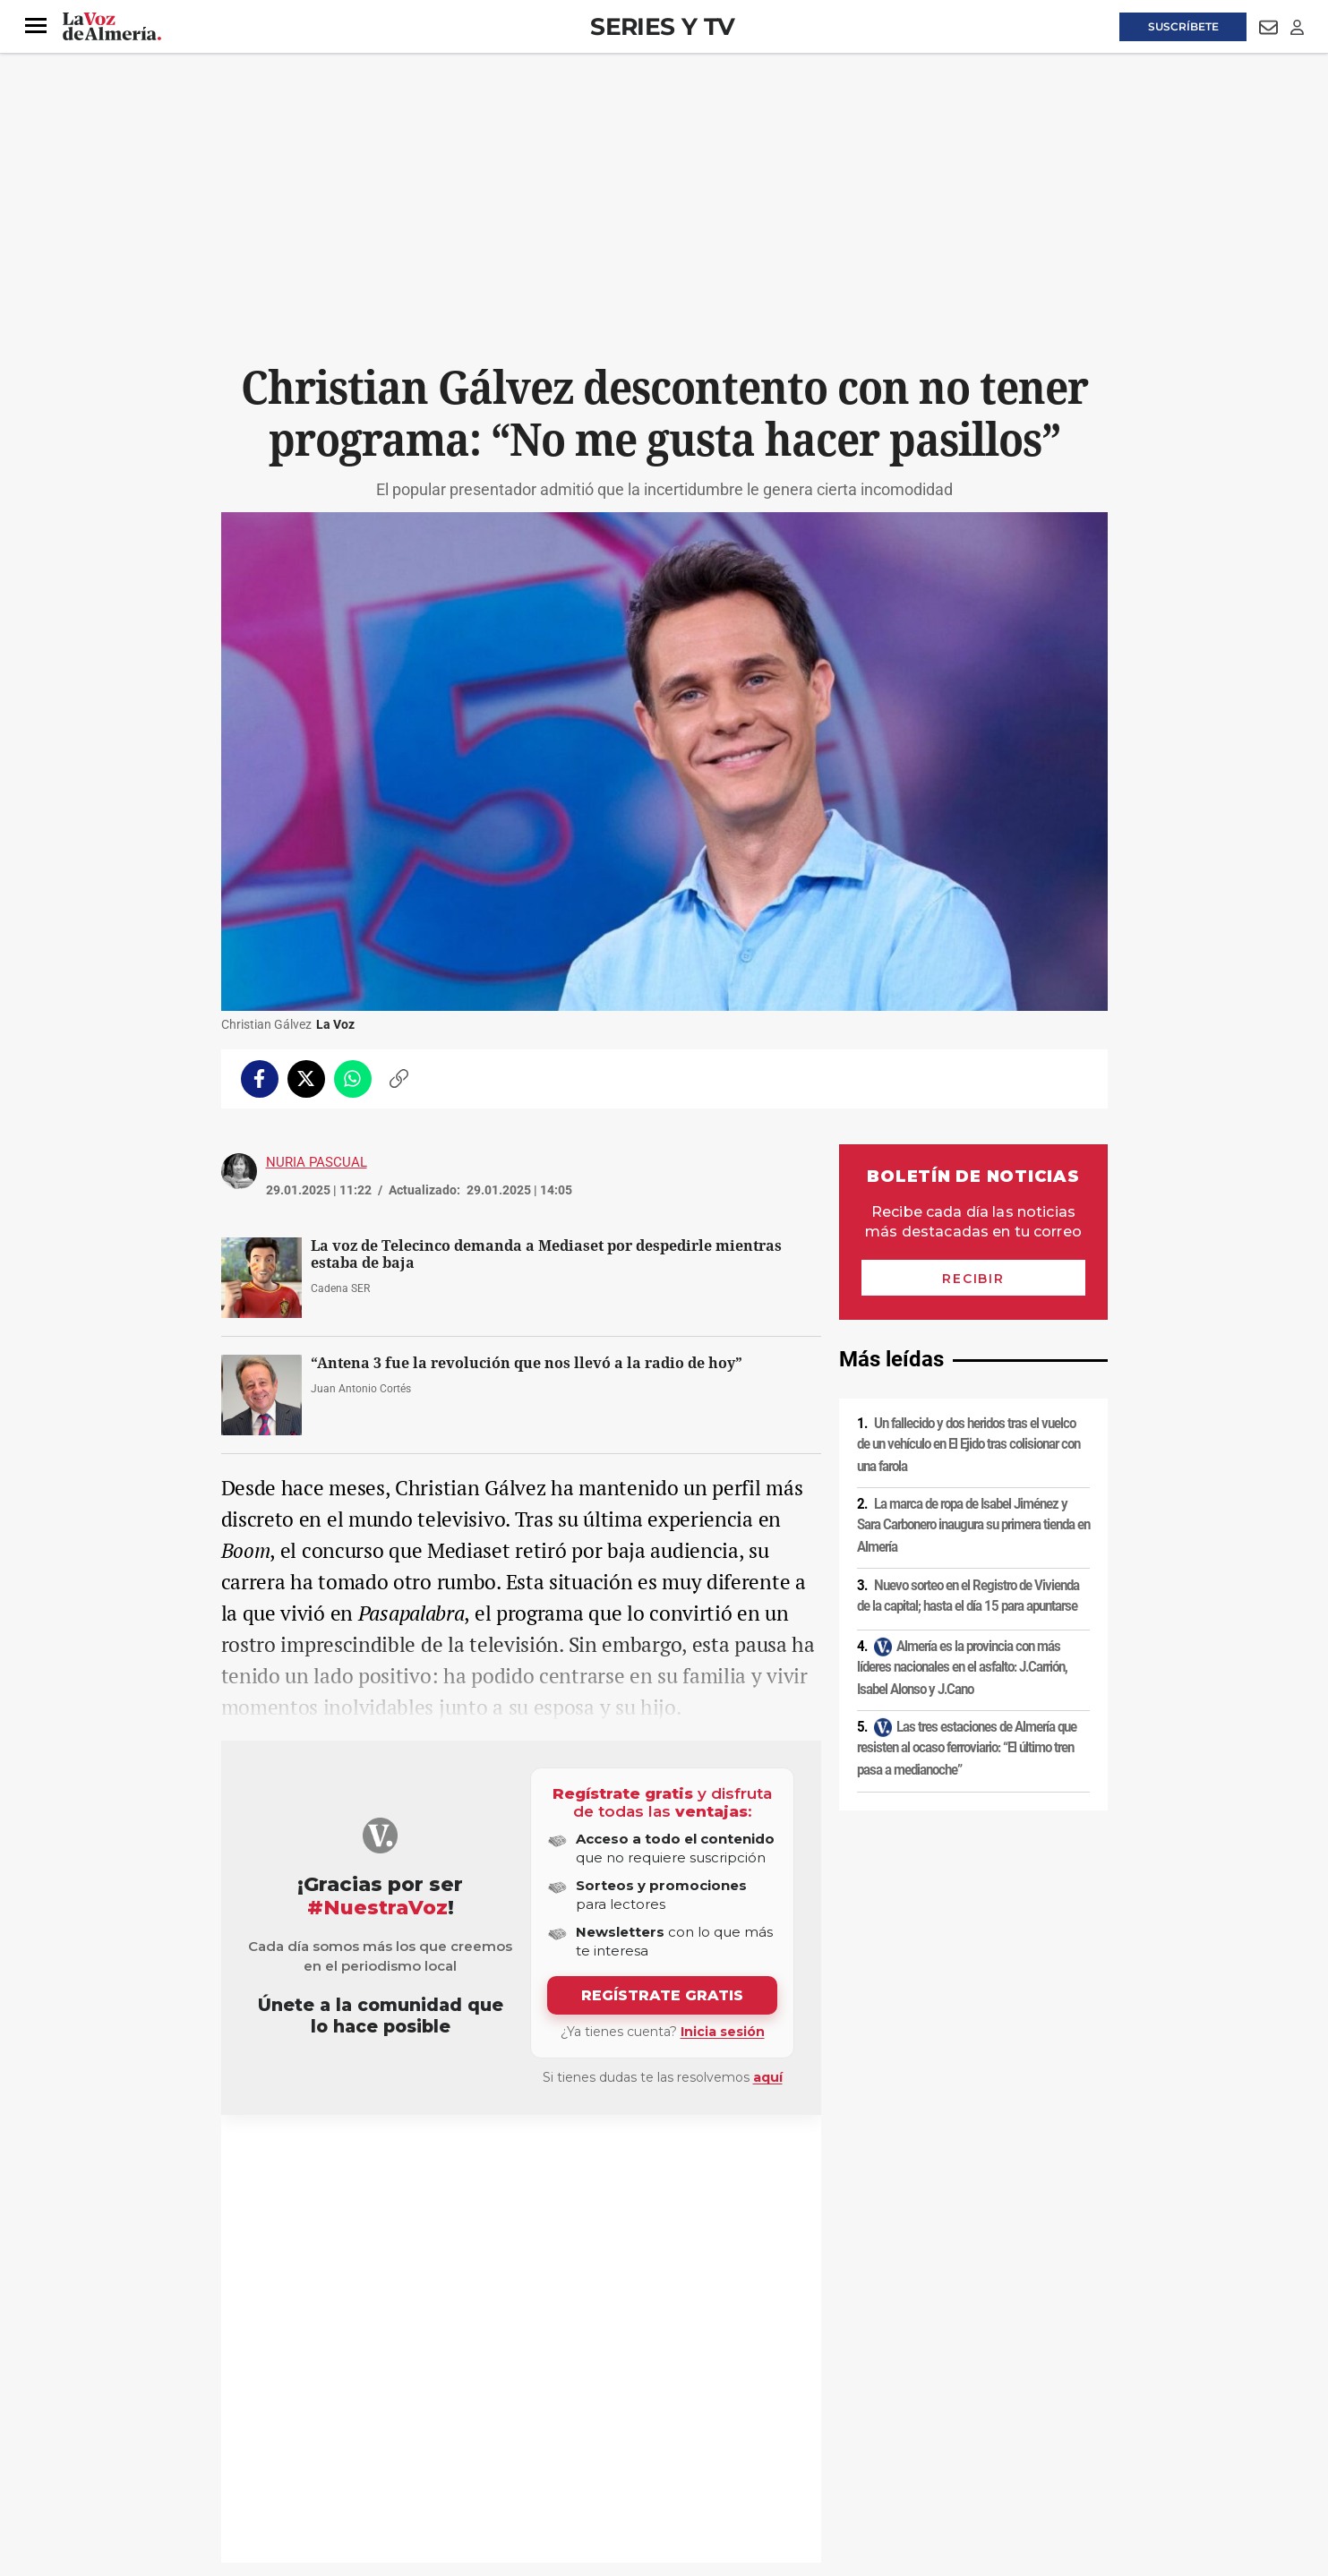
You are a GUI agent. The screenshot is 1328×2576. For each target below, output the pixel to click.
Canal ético (404, 2453)
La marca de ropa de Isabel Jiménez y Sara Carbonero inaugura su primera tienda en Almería (973, 1525)
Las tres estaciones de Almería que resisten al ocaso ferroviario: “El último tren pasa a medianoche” (966, 1748)
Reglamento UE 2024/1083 (295, 2453)
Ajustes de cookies (493, 2453)
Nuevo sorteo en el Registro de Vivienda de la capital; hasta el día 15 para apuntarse (968, 1596)
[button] (36, 26)
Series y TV (662, 26)
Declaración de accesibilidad (623, 2453)
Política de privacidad (351, 2423)
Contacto (867, 2423)
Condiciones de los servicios (595, 2423)
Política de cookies (465, 2423)
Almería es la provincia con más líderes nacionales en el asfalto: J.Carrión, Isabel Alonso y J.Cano (962, 1668)
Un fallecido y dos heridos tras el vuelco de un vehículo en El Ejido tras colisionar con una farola (968, 1445)
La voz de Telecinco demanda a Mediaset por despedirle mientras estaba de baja (546, 1254)
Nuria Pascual (316, 1162)
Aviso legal (256, 2423)
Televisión (271, 2158)
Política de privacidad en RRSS (754, 2423)
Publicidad (932, 2423)
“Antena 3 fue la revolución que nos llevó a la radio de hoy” (526, 1363)
